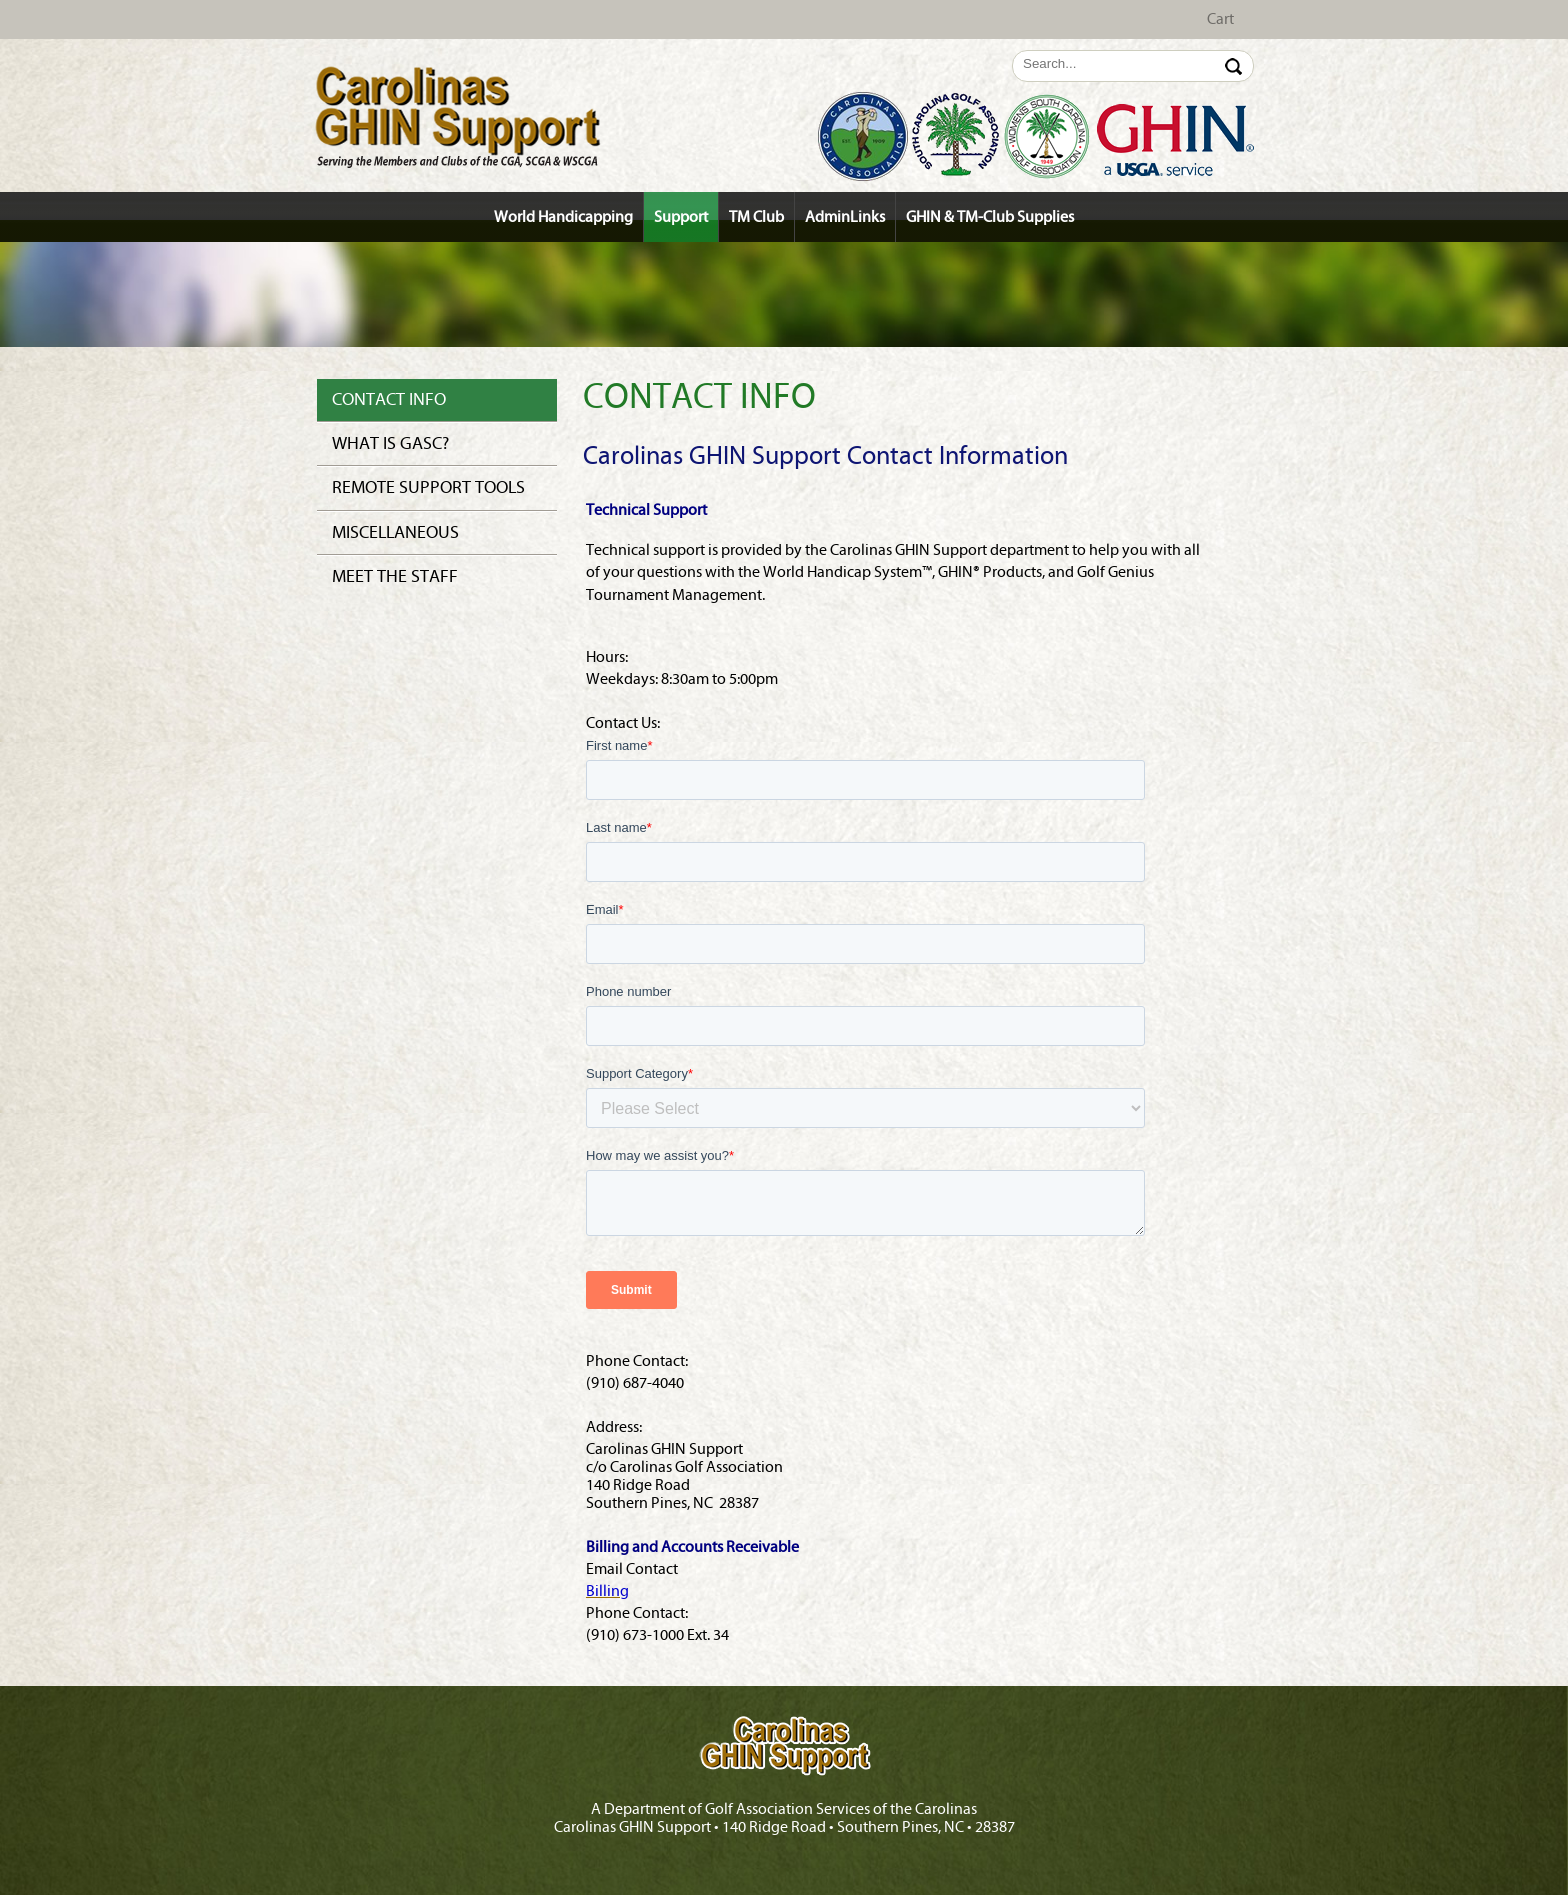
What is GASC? (390, 443)
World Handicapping (563, 217)
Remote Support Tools (428, 487)
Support (681, 217)
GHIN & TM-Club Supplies (990, 217)
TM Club (756, 217)
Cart (1220, 19)
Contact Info (389, 399)
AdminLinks (845, 217)
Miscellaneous (395, 532)
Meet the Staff (395, 576)
